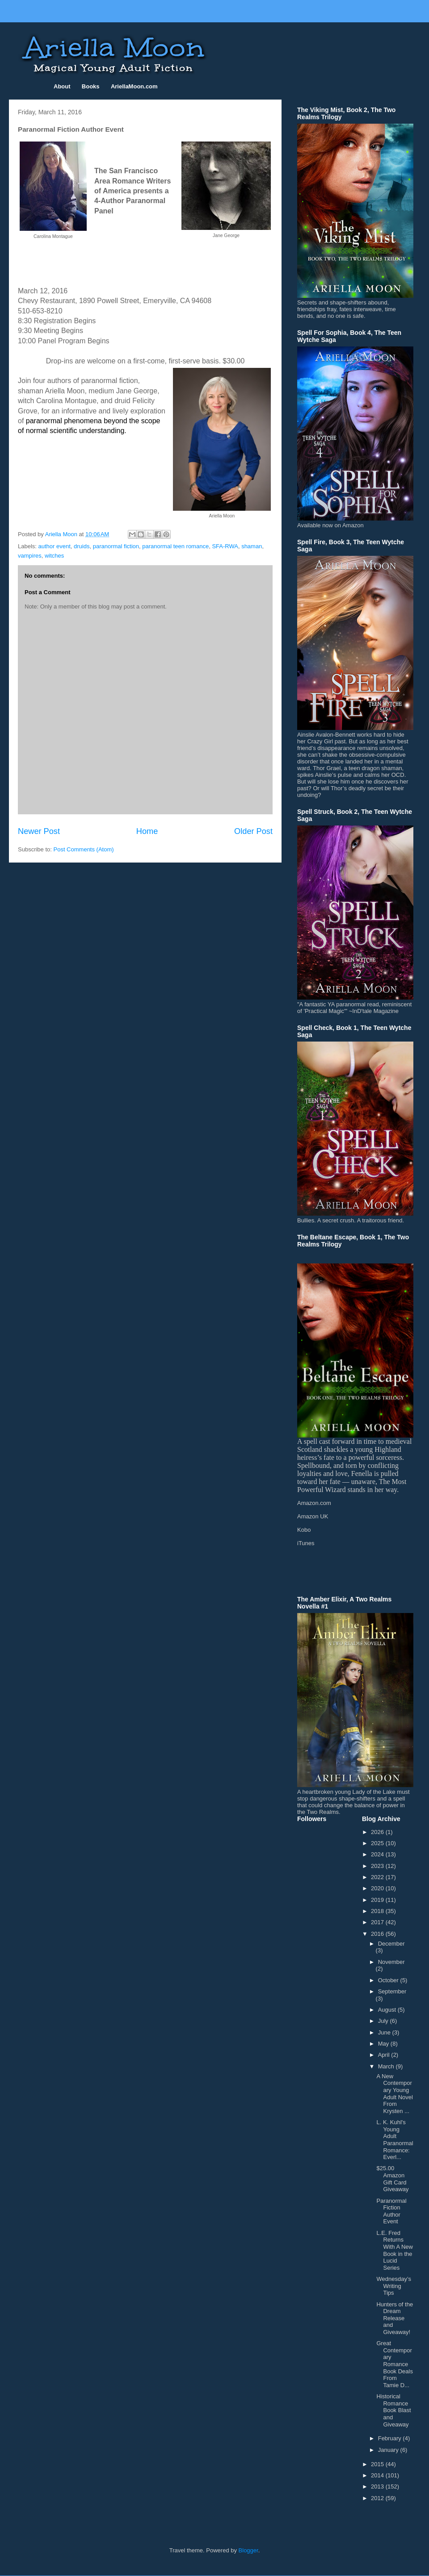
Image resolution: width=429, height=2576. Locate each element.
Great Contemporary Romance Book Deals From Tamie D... (394, 2364)
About (62, 86)
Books (91, 86)
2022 (378, 1877)
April (384, 2054)
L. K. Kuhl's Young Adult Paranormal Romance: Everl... (394, 2139)
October (389, 1980)
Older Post (253, 831)
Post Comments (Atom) (84, 849)
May (384, 2043)
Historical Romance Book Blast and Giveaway (393, 2410)
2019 (378, 1900)
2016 (378, 1933)
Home (147, 831)
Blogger (248, 2550)
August (388, 2009)
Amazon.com (314, 1503)
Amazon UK (312, 1516)
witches (54, 555)
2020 (378, 1888)
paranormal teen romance (175, 546)
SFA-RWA (225, 546)
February (390, 2438)
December (391, 1943)
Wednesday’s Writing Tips (393, 2286)
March (387, 2066)
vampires (30, 555)
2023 (378, 1866)
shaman (251, 546)
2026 (378, 1832)
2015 (378, 2464)
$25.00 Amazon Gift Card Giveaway (392, 2179)
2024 (378, 1854)
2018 (378, 1911)
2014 (378, 2475)
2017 (378, 1922)
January (389, 2450)
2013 (378, 2486)
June (385, 2032)
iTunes (306, 1543)
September (392, 1991)
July (384, 2020)
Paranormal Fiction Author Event (391, 2211)
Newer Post (39, 831)
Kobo (304, 1529)
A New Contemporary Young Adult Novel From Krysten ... (394, 2093)
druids (81, 546)
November (391, 1962)
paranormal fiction (116, 546)
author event (54, 546)
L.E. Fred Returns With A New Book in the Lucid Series (394, 2250)
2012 (378, 2498)
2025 (378, 1843)
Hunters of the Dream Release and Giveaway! (394, 2318)
